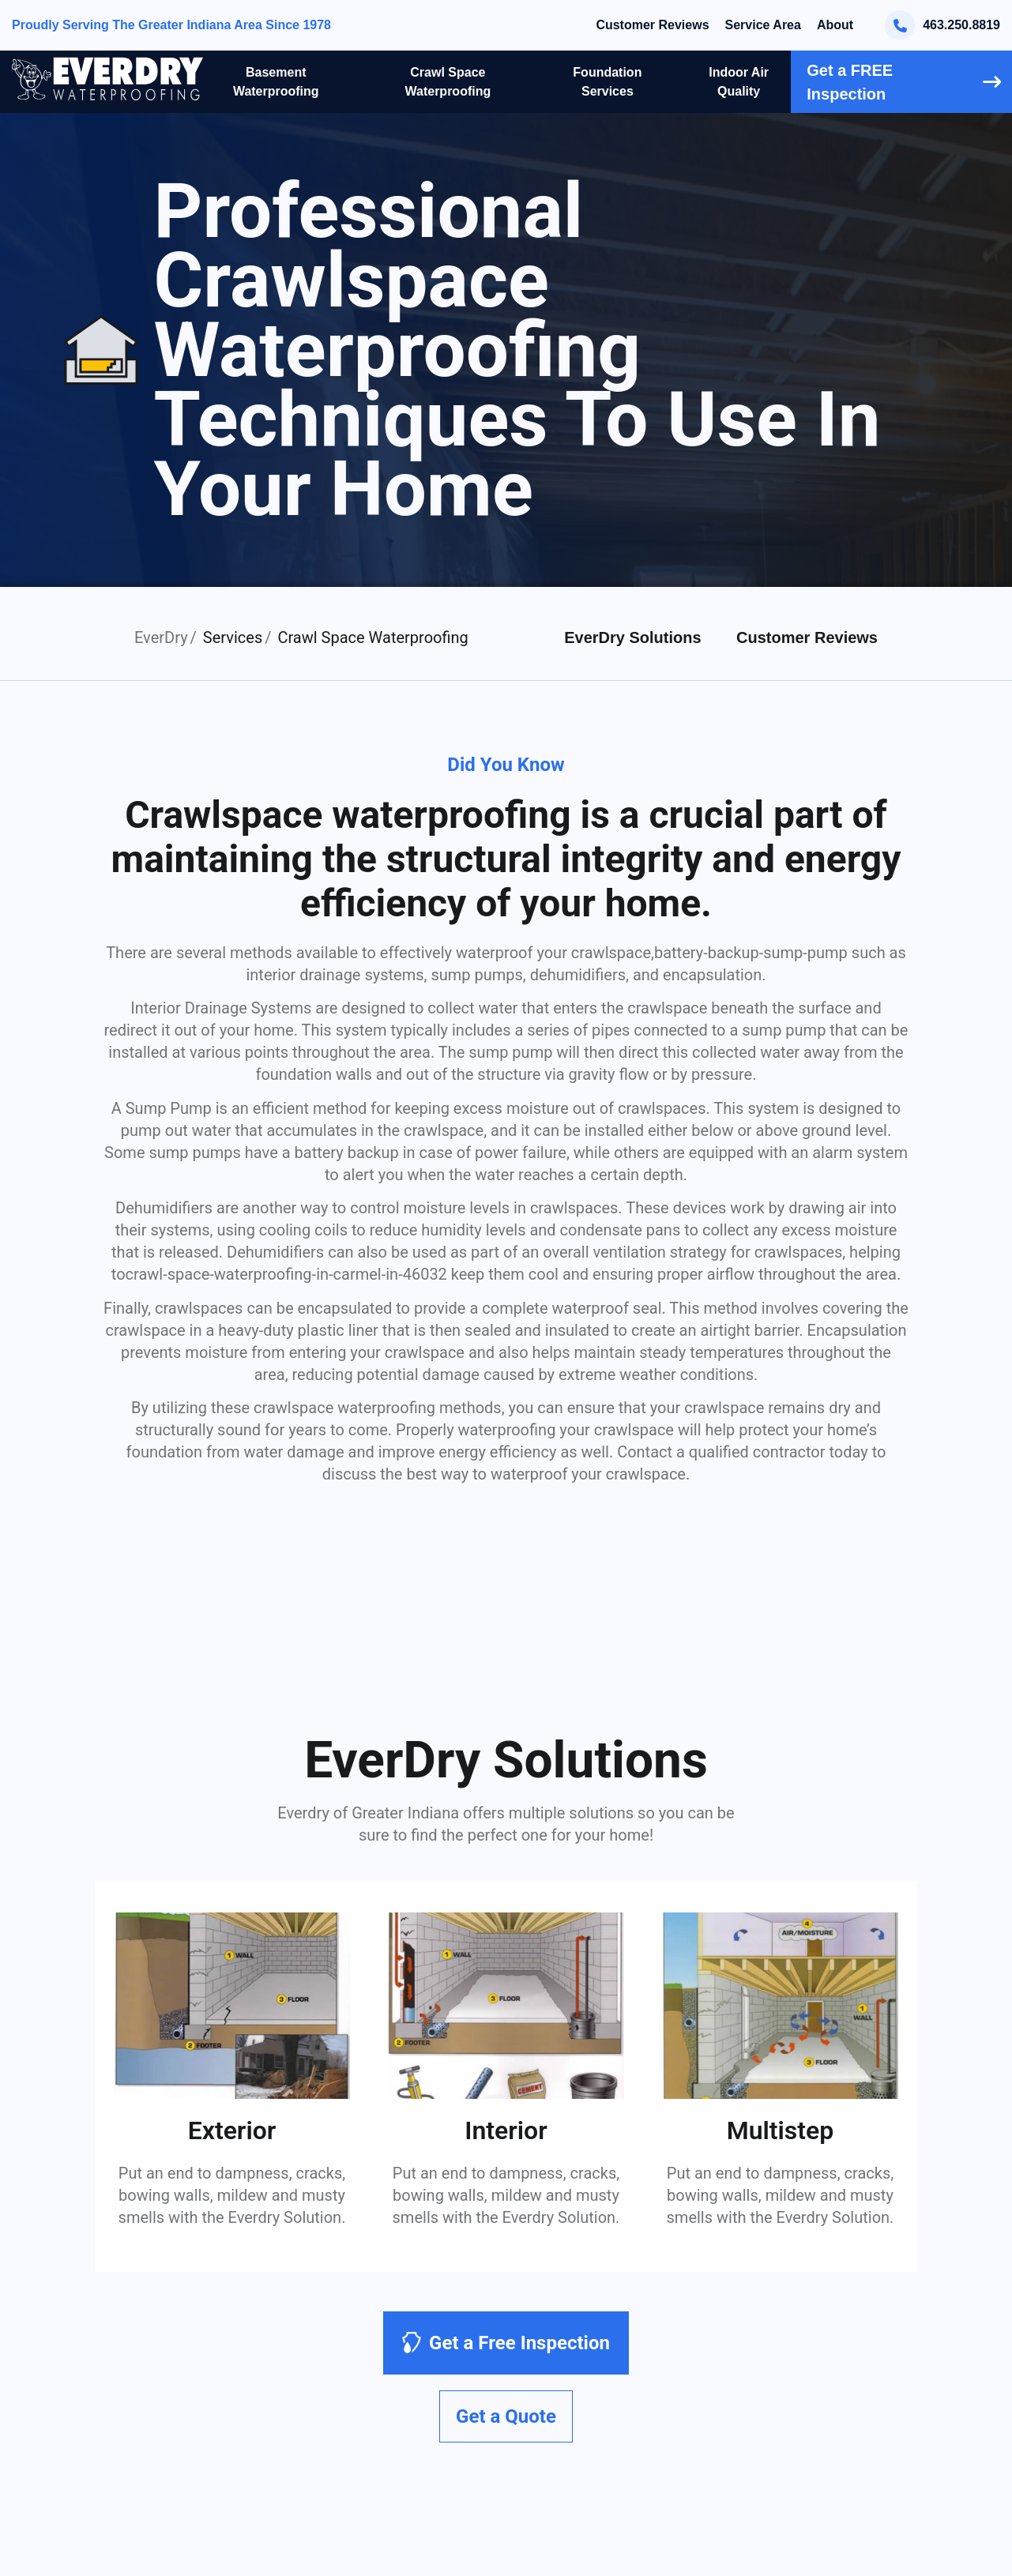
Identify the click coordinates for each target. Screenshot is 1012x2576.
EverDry (161, 637)
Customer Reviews (652, 25)
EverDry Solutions (632, 637)
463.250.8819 (942, 25)
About (835, 25)
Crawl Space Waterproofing (448, 82)
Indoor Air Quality (739, 82)
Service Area (763, 25)
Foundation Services (607, 82)
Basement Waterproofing (276, 82)
